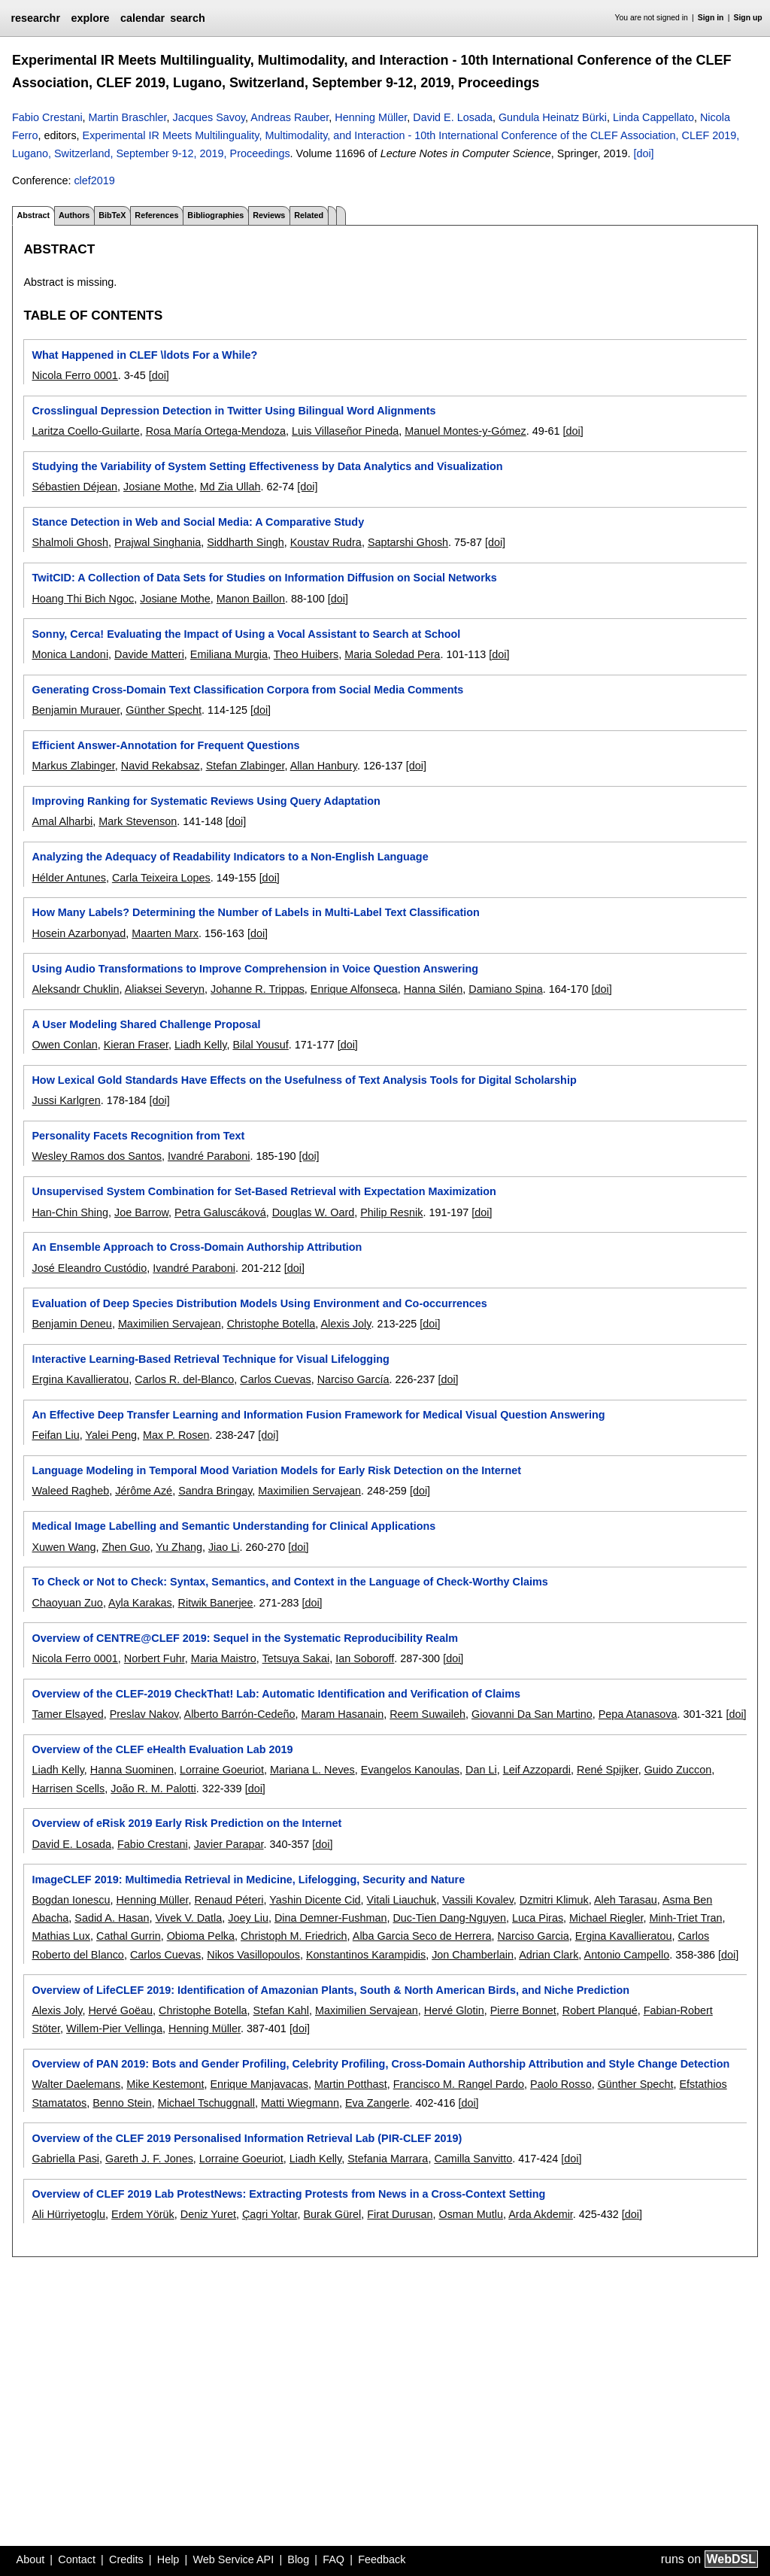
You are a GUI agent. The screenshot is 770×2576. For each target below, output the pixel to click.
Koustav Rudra (326, 542)
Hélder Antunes (68, 878)
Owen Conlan (64, 1045)
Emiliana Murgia (229, 654)
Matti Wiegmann (300, 2103)
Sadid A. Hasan (111, 1918)
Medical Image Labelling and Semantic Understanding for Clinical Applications (233, 1526)
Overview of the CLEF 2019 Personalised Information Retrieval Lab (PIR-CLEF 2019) (247, 2138)
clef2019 (94, 180)
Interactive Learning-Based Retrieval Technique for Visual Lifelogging (210, 1359)
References (156, 215)
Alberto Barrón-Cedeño (240, 1714)
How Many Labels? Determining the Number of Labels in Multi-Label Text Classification (255, 912)
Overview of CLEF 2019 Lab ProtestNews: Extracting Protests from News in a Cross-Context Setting (288, 2194)
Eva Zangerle (377, 2103)
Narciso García (353, 1379)
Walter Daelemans (76, 2084)
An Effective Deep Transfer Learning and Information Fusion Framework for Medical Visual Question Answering (318, 1415)
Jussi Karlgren (66, 1100)
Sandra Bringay (215, 1491)
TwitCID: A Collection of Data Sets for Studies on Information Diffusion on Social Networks (264, 578)
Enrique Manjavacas (259, 2084)
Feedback (381, 2559)
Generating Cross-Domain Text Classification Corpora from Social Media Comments (247, 690)
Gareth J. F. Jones (149, 2159)
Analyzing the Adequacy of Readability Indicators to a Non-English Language (230, 857)
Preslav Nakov (144, 1714)
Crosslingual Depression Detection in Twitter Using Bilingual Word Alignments (233, 411)
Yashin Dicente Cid (314, 1900)
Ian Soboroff (364, 1658)
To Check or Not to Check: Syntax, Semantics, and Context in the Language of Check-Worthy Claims (289, 1582)
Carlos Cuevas (275, 1379)
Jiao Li (224, 1547)
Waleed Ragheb (70, 1491)
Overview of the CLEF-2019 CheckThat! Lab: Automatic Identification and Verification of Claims (276, 1694)
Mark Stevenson (138, 821)
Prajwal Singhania (157, 542)
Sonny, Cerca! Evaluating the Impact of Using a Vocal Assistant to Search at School (246, 634)
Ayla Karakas (140, 1603)
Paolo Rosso (561, 2084)
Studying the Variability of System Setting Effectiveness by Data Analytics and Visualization (267, 466)
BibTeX (112, 215)
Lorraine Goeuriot (222, 1770)
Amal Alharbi (62, 821)
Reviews (269, 215)
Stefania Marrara (387, 2159)
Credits (126, 2559)
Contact (76, 2559)
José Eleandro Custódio (89, 1268)
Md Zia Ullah (230, 487)
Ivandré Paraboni (209, 1156)
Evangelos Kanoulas (410, 1770)
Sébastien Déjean (74, 487)
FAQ (333, 2559)
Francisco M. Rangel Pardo (458, 2084)
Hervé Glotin (454, 2010)
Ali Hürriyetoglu (68, 2214)
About (31, 2559)
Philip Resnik (391, 1212)
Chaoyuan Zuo (67, 1603)
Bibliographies (215, 215)
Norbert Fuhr (154, 1658)
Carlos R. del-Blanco (184, 1379)
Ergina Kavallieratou (80, 1379)
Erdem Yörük (142, 2214)
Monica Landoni (70, 654)
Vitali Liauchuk (402, 1900)
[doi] (643, 153)
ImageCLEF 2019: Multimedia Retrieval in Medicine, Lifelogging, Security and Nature (248, 1880)
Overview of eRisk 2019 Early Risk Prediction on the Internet (186, 1823)
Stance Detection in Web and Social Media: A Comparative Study (198, 522)
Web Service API (233, 2559)
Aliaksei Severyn (165, 989)
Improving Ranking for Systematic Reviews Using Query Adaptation (206, 801)
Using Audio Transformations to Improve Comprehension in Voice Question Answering (255, 969)
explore (90, 18)
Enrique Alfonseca (354, 989)
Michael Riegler (606, 1918)
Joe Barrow (141, 1212)
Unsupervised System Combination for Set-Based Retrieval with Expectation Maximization (264, 1191)
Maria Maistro (223, 1658)
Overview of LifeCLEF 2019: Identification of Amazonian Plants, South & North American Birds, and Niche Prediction (330, 1990)
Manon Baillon (251, 599)
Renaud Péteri (229, 1900)
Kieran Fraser (136, 1045)
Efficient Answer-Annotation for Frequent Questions (165, 745)
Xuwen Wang (63, 1547)
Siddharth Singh (245, 542)
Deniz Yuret (208, 2214)
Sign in (711, 18)
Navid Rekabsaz (160, 766)
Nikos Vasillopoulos (253, 1955)
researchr (35, 18)
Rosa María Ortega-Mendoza (216, 431)
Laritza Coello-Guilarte (85, 431)
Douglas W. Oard (313, 1212)
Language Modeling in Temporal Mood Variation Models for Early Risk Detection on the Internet (276, 1470)
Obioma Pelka (201, 1936)
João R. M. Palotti (153, 1789)
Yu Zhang (179, 1547)
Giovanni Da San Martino (532, 1714)
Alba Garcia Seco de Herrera (422, 1936)
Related (308, 215)
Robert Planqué (600, 2010)
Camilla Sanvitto (473, 2159)
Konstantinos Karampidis (366, 1955)
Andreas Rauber (289, 117)
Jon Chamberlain (473, 1955)
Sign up (748, 18)
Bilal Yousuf (260, 1045)
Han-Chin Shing (70, 1212)
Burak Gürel (333, 2214)
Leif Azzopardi (537, 1770)
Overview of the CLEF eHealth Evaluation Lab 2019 (162, 1749)
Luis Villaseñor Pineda (345, 431)
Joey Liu (248, 1918)
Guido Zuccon (678, 1770)
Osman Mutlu (470, 2214)
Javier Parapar (229, 1844)
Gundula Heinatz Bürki (553, 117)
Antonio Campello (627, 1955)
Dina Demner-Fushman (330, 1918)
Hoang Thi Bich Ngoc (83, 599)
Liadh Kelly (200, 1045)
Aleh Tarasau (625, 1900)
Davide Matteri (149, 654)
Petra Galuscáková (220, 1212)
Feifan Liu (55, 1435)
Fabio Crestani (47, 117)
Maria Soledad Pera (392, 654)
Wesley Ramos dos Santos (97, 1156)
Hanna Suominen (132, 1770)
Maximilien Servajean (169, 1324)
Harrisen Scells (68, 1789)
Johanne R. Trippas (258, 989)
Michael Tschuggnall (206, 2103)
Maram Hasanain (343, 1714)
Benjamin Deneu (71, 1324)
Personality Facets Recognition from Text (138, 1136)
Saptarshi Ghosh (408, 542)
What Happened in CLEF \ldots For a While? (144, 355)
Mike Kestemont (165, 2084)
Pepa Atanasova (638, 1714)
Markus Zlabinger (73, 766)
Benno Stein (121, 2103)
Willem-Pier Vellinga (114, 2028)
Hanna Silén (433, 989)
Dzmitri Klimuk (554, 1900)
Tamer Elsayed (67, 1714)
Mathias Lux (61, 1936)
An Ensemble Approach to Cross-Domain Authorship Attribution (197, 1247)
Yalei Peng (111, 1435)
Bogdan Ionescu (71, 1900)
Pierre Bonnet (523, 2010)
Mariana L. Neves (312, 1770)
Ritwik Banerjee (215, 1603)
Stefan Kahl (281, 2010)
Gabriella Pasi (65, 2159)
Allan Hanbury (323, 766)
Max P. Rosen (176, 1435)
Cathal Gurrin (128, 1936)
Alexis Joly (345, 1324)
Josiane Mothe (158, 487)
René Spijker (607, 1770)
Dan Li (481, 1770)
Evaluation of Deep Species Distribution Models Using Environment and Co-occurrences (259, 1303)
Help (168, 2559)
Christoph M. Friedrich (294, 1936)
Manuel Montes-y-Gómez (465, 431)
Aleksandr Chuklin (75, 989)
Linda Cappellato (653, 117)
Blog (298, 2559)
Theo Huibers (306, 654)
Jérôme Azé (143, 1491)
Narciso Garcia (533, 1936)
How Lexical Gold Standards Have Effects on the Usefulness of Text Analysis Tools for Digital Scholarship (304, 1080)
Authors (74, 215)
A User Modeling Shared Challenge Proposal (146, 1024)
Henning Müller (371, 117)
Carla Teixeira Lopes (161, 878)
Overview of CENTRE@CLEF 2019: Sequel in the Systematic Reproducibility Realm (245, 1638)
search (187, 18)
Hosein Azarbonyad (79, 933)
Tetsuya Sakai (296, 1658)
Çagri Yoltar (270, 2214)
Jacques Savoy (209, 117)
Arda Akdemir (540, 2214)
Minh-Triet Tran (685, 1918)
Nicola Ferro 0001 (74, 375)
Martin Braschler (128, 117)
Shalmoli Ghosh (70, 542)
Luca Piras (537, 1918)
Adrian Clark (548, 1955)
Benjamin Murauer (76, 710)
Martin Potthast (350, 2084)
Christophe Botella (271, 1324)
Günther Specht (164, 710)
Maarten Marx (165, 933)
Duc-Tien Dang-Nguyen (449, 1918)
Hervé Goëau (120, 2010)
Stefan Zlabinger (245, 766)
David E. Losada (453, 117)
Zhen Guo (126, 1547)
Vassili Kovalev (478, 1900)
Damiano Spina (505, 989)
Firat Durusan (399, 2214)
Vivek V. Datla (188, 1918)
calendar (142, 18)
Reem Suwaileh (427, 1714)
